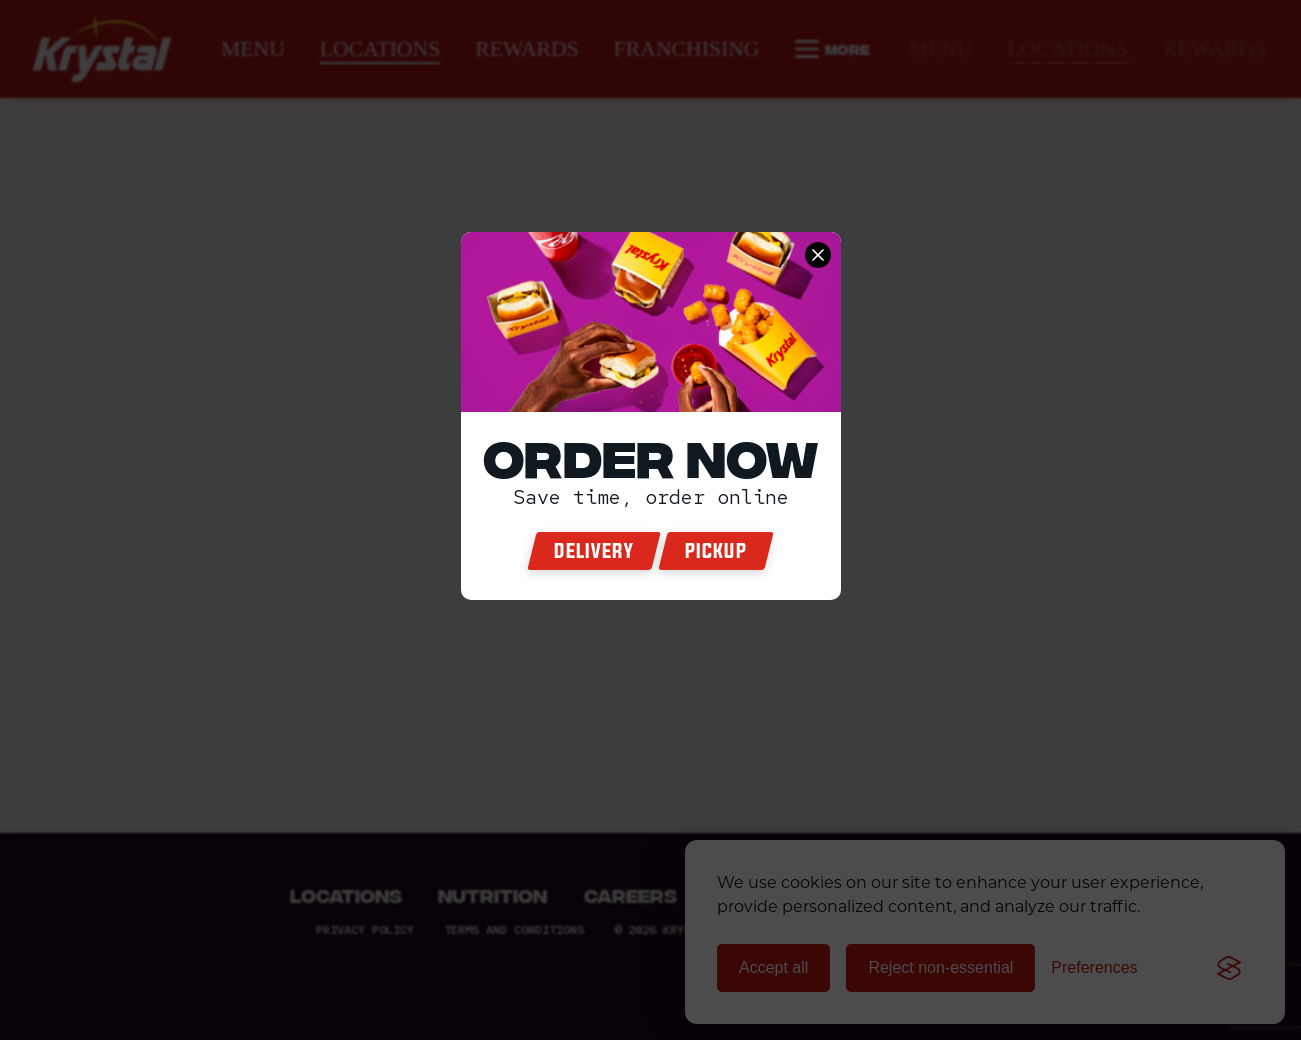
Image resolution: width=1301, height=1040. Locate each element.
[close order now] (818, 255)
